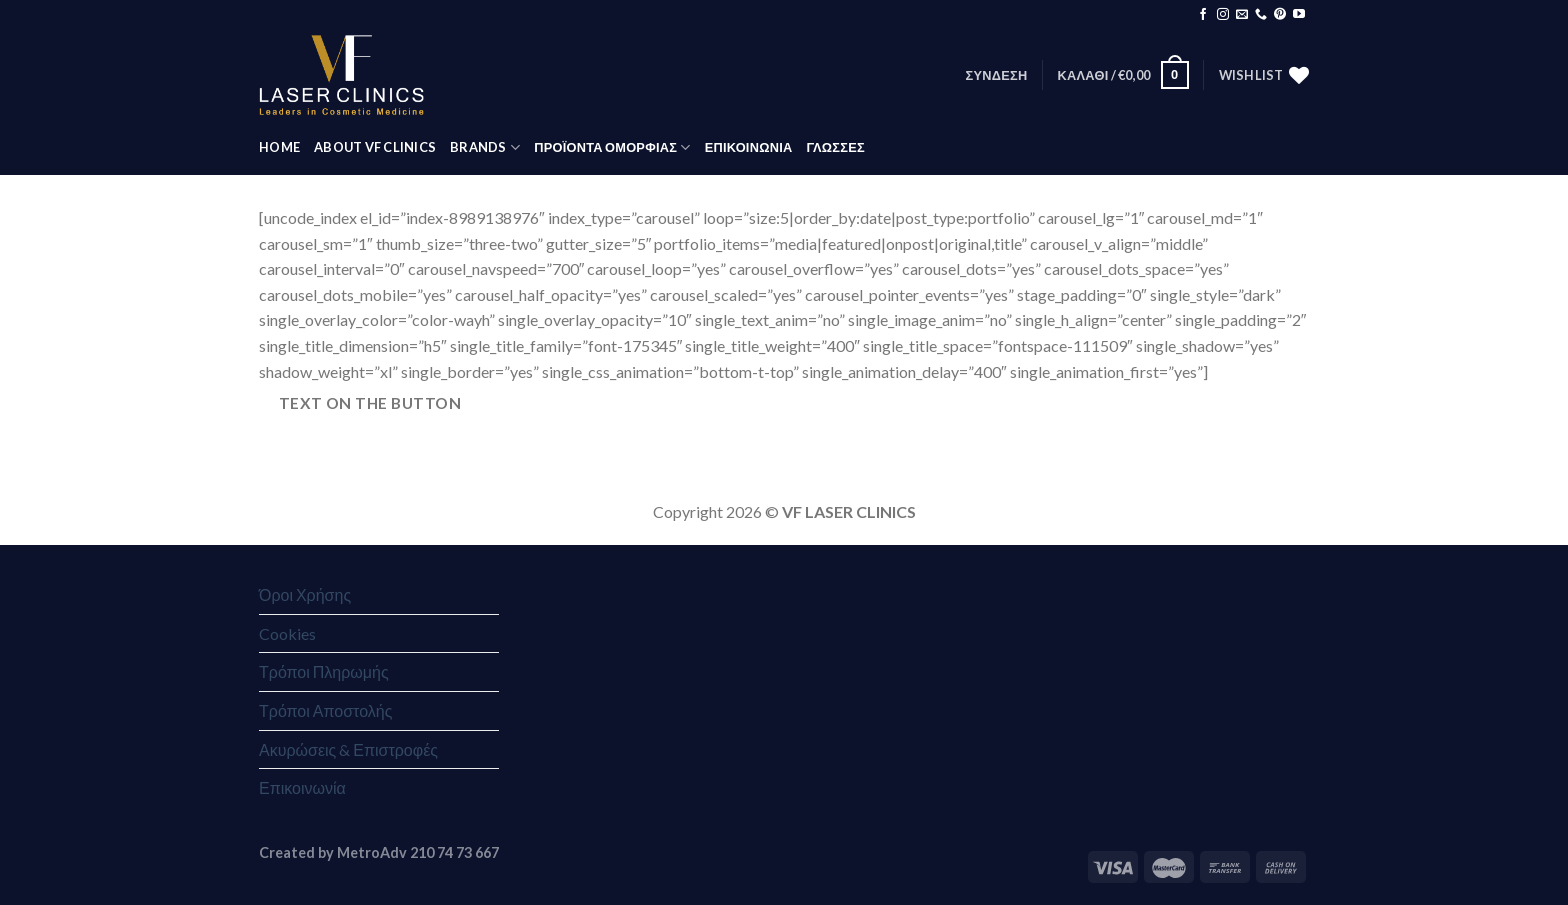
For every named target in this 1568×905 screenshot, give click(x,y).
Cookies (287, 633)
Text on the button (370, 403)
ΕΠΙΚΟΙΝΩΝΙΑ (749, 147)
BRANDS (485, 147)
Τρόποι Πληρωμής (324, 671)
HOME (279, 147)
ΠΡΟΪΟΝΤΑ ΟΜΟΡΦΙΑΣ (612, 147)
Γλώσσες (835, 147)
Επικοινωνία (302, 787)
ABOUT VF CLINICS (375, 147)
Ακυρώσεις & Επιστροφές (348, 749)
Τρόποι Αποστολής (325, 710)
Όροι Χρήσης (305, 594)
